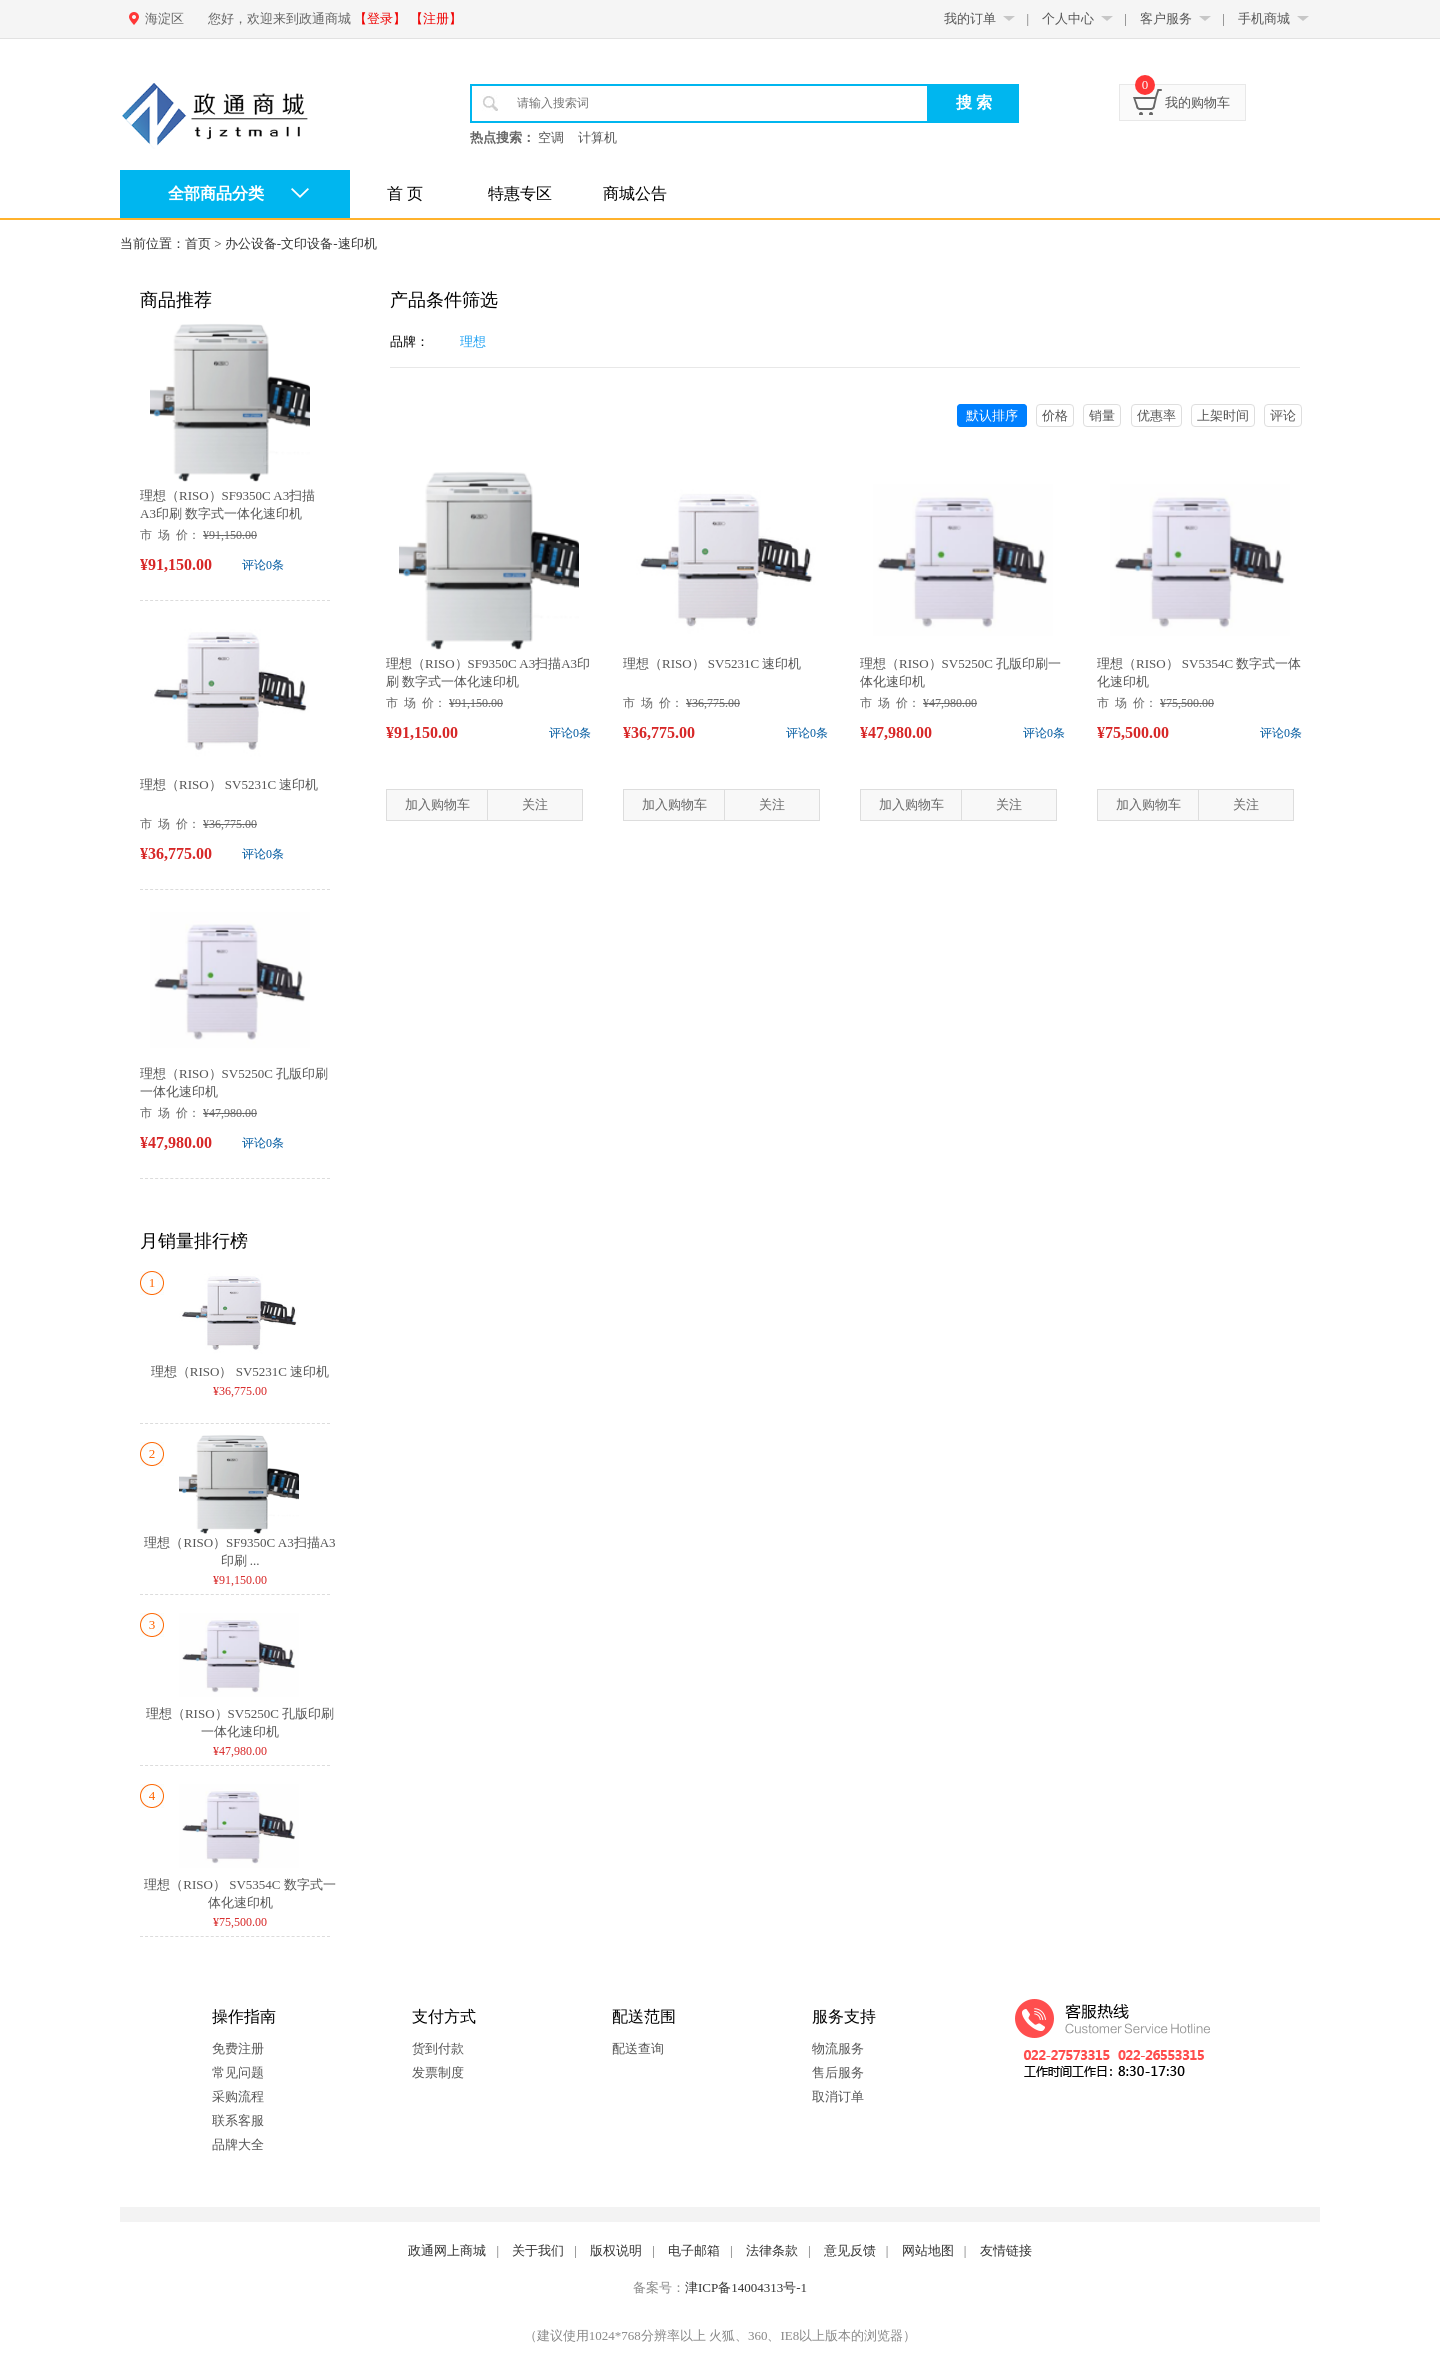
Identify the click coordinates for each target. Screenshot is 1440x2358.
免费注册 (238, 2048)
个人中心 (1068, 18)
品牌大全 (238, 2144)
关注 (535, 804)
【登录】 (380, 18)
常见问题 (238, 2072)
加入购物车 (437, 804)
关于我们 (538, 2250)
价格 (1055, 415)
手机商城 (1264, 18)
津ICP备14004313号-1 (746, 2287)
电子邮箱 (694, 2250)
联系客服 (238, 2120)
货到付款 (438, 2048)
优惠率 (1156, 415)
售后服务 (838, 2072)
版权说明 (616, 2250)
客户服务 (1166, 18)
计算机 (597, 137)
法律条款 (772, 2250)
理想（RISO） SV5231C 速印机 (229, 784)
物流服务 (838, 2048)
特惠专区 (520, 193)
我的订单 (970, 18)
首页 (198, 243)
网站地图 (928, 2250)
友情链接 (1006, 2250)
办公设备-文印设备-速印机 (301, 243)
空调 (551, 137)
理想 (473, 341)
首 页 (405, 193)
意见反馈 (850, 2250)
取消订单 (838, 2096)
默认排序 (992, 415)
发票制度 (438, 2072)
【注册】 (436, 18)
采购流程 (238, 2096)
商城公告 (635, 193)
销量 (1102, 415)
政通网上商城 (447, 2250)
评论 (1283, 415)
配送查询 (638, 2048)
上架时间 (1223, 415)
